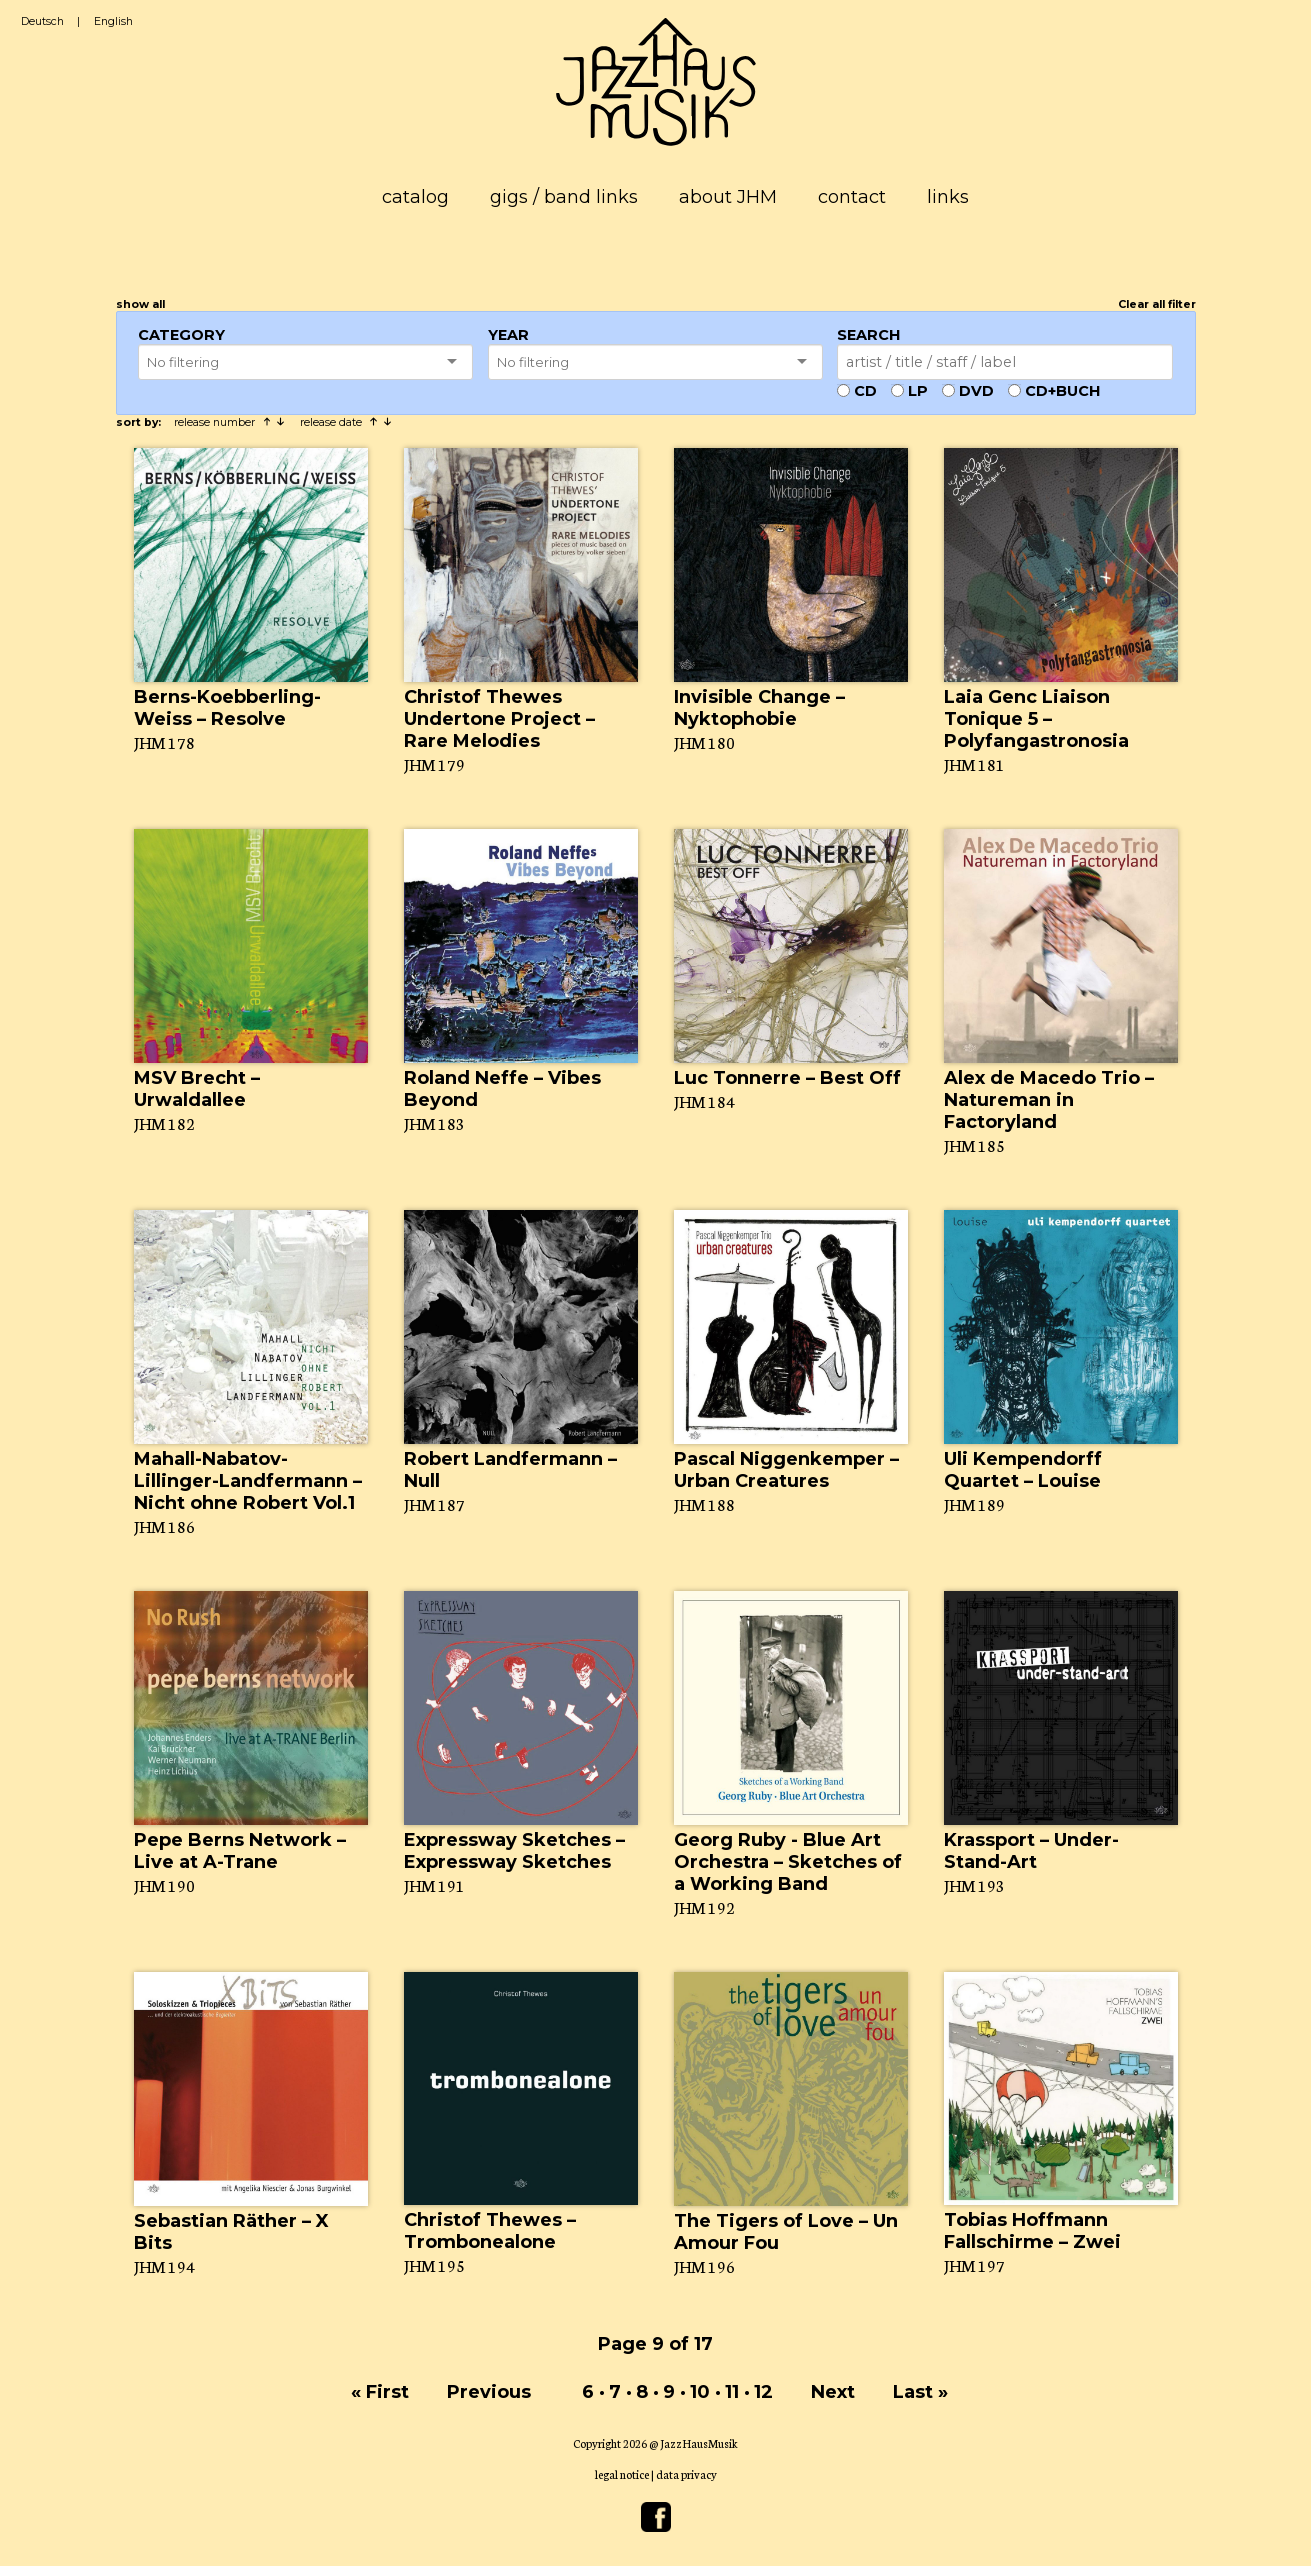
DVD (976, 391)
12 (763, 2392)
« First (380, 2392)
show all (140, 304)
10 (700, 2392)
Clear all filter (1157, 304)
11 (732, 2392)
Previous (489, 2392)
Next (833, 2392)
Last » (920, 2392)
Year (508, 335)
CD (865, 391)
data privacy (686, 2474)
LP (918, 391)
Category (181, 335)
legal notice (622, 2474)
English (113, 21)
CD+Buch (1062, 391)
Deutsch (42, 21)
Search (868, 335)
